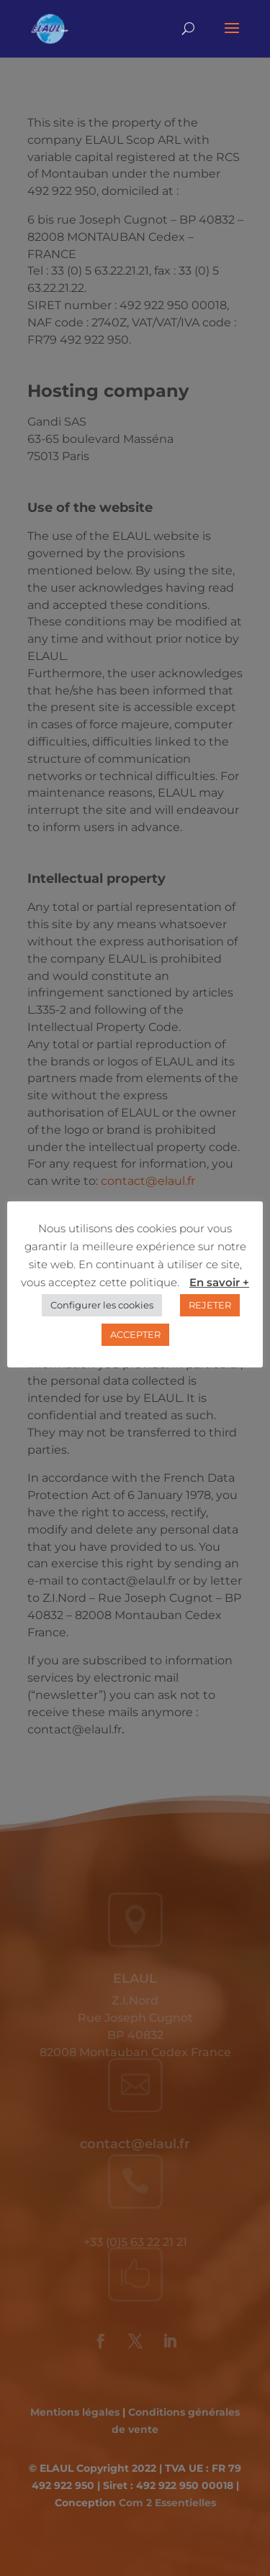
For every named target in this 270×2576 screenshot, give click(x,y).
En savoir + (219, 1282)
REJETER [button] (210, 1305)
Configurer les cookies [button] (101, 1305)
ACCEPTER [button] (135, 1335)
